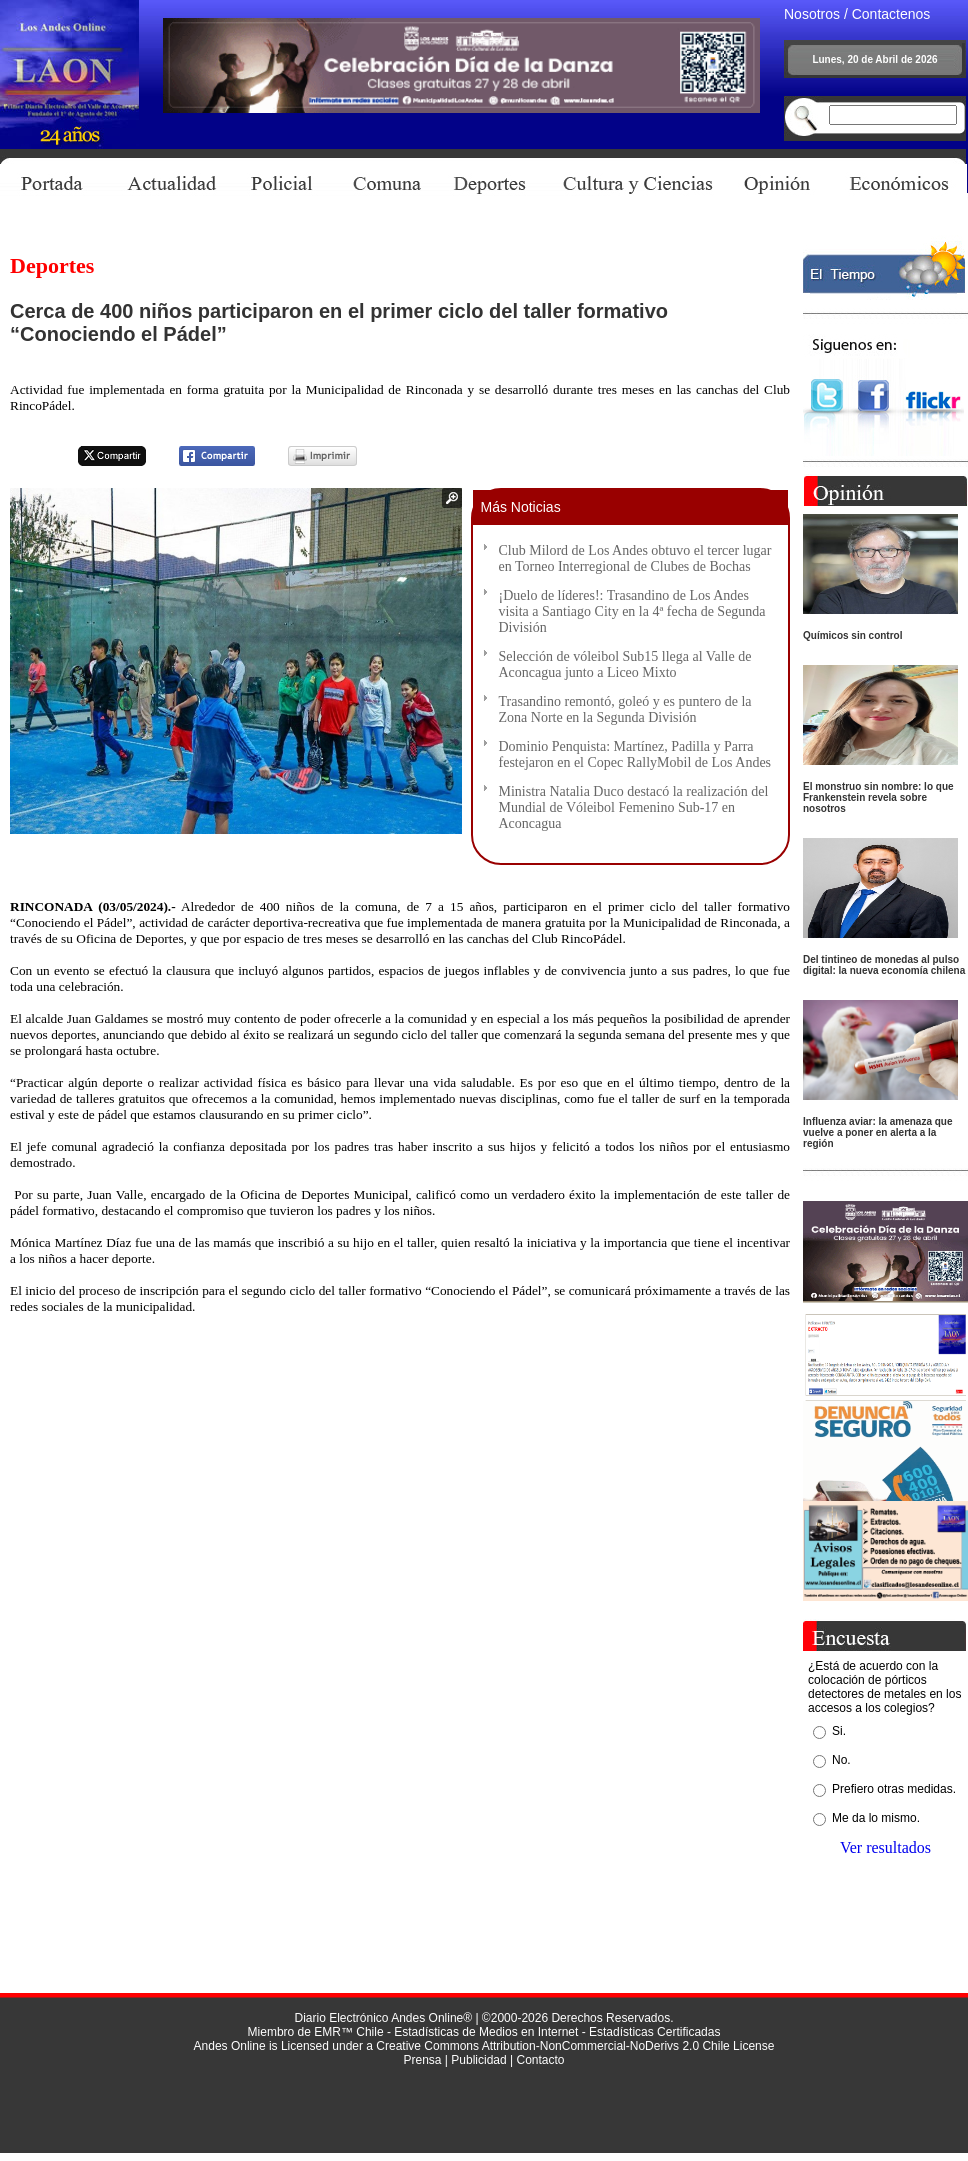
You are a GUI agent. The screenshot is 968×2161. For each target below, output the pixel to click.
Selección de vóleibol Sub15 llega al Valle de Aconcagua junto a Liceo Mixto (625, 664)
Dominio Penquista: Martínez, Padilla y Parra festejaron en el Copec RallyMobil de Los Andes (635, 754)
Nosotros (812, 14)
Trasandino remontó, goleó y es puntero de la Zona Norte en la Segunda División (625, 709)
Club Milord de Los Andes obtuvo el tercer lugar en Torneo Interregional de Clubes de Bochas (635, 558)
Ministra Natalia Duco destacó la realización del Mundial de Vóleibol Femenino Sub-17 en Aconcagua (634, 807)
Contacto (540, 2060)
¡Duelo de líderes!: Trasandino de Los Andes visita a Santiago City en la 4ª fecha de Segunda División (632, 611)
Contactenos (891, 14)
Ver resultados (885, 1847)
